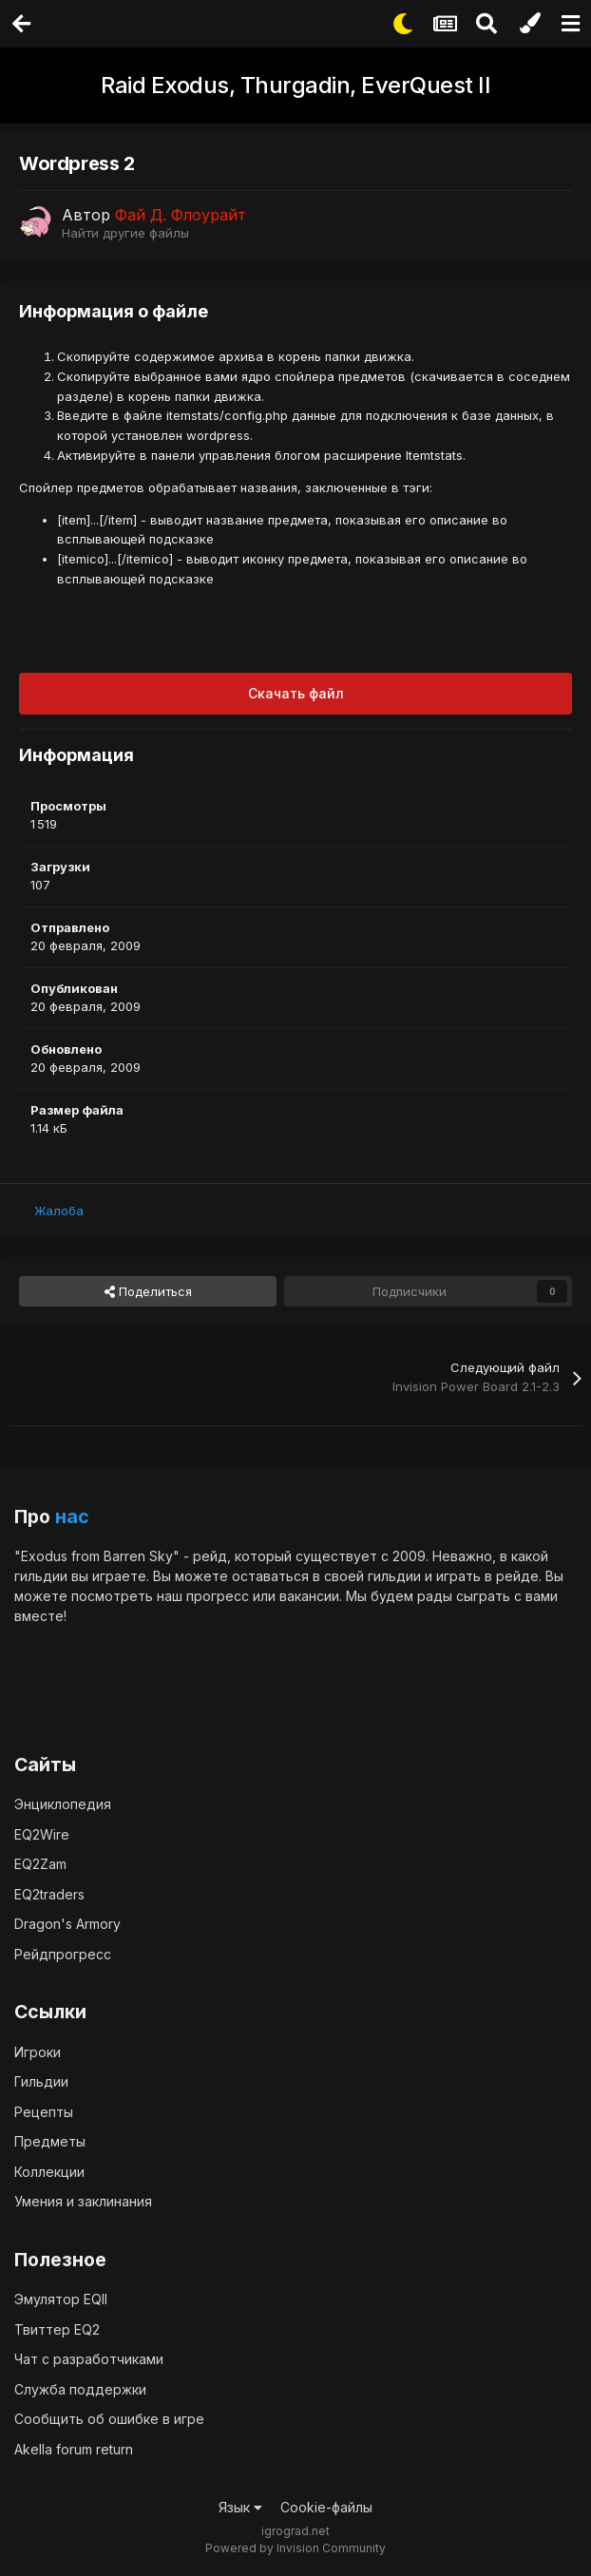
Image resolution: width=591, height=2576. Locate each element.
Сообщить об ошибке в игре (109, 2419)
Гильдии (41, 2081)
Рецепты (43, 2112)
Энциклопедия (62, 1804)
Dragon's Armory (67, 1924)
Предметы (50, 2141)
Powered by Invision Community (295, 2548)
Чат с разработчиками (88, 2359)
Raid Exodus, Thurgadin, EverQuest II (295, 85)
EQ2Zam (40, 1864)
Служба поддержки (80, 2389)
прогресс (217, 1596)
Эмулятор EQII (60, 2299)
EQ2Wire (41, 1834)
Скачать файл (296, 693)
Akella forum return (73, 2449)
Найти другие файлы (125, 232)
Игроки (37, 2052)
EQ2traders (49, 1894)
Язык (240, 2507)
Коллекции (49, 2172)
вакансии (309, 1596)
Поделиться (148, 1291)
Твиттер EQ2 (57, 2329)
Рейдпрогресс (62, 1954)
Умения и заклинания (83, 2201)
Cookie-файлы (326, 2507)
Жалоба (59, 1210)
